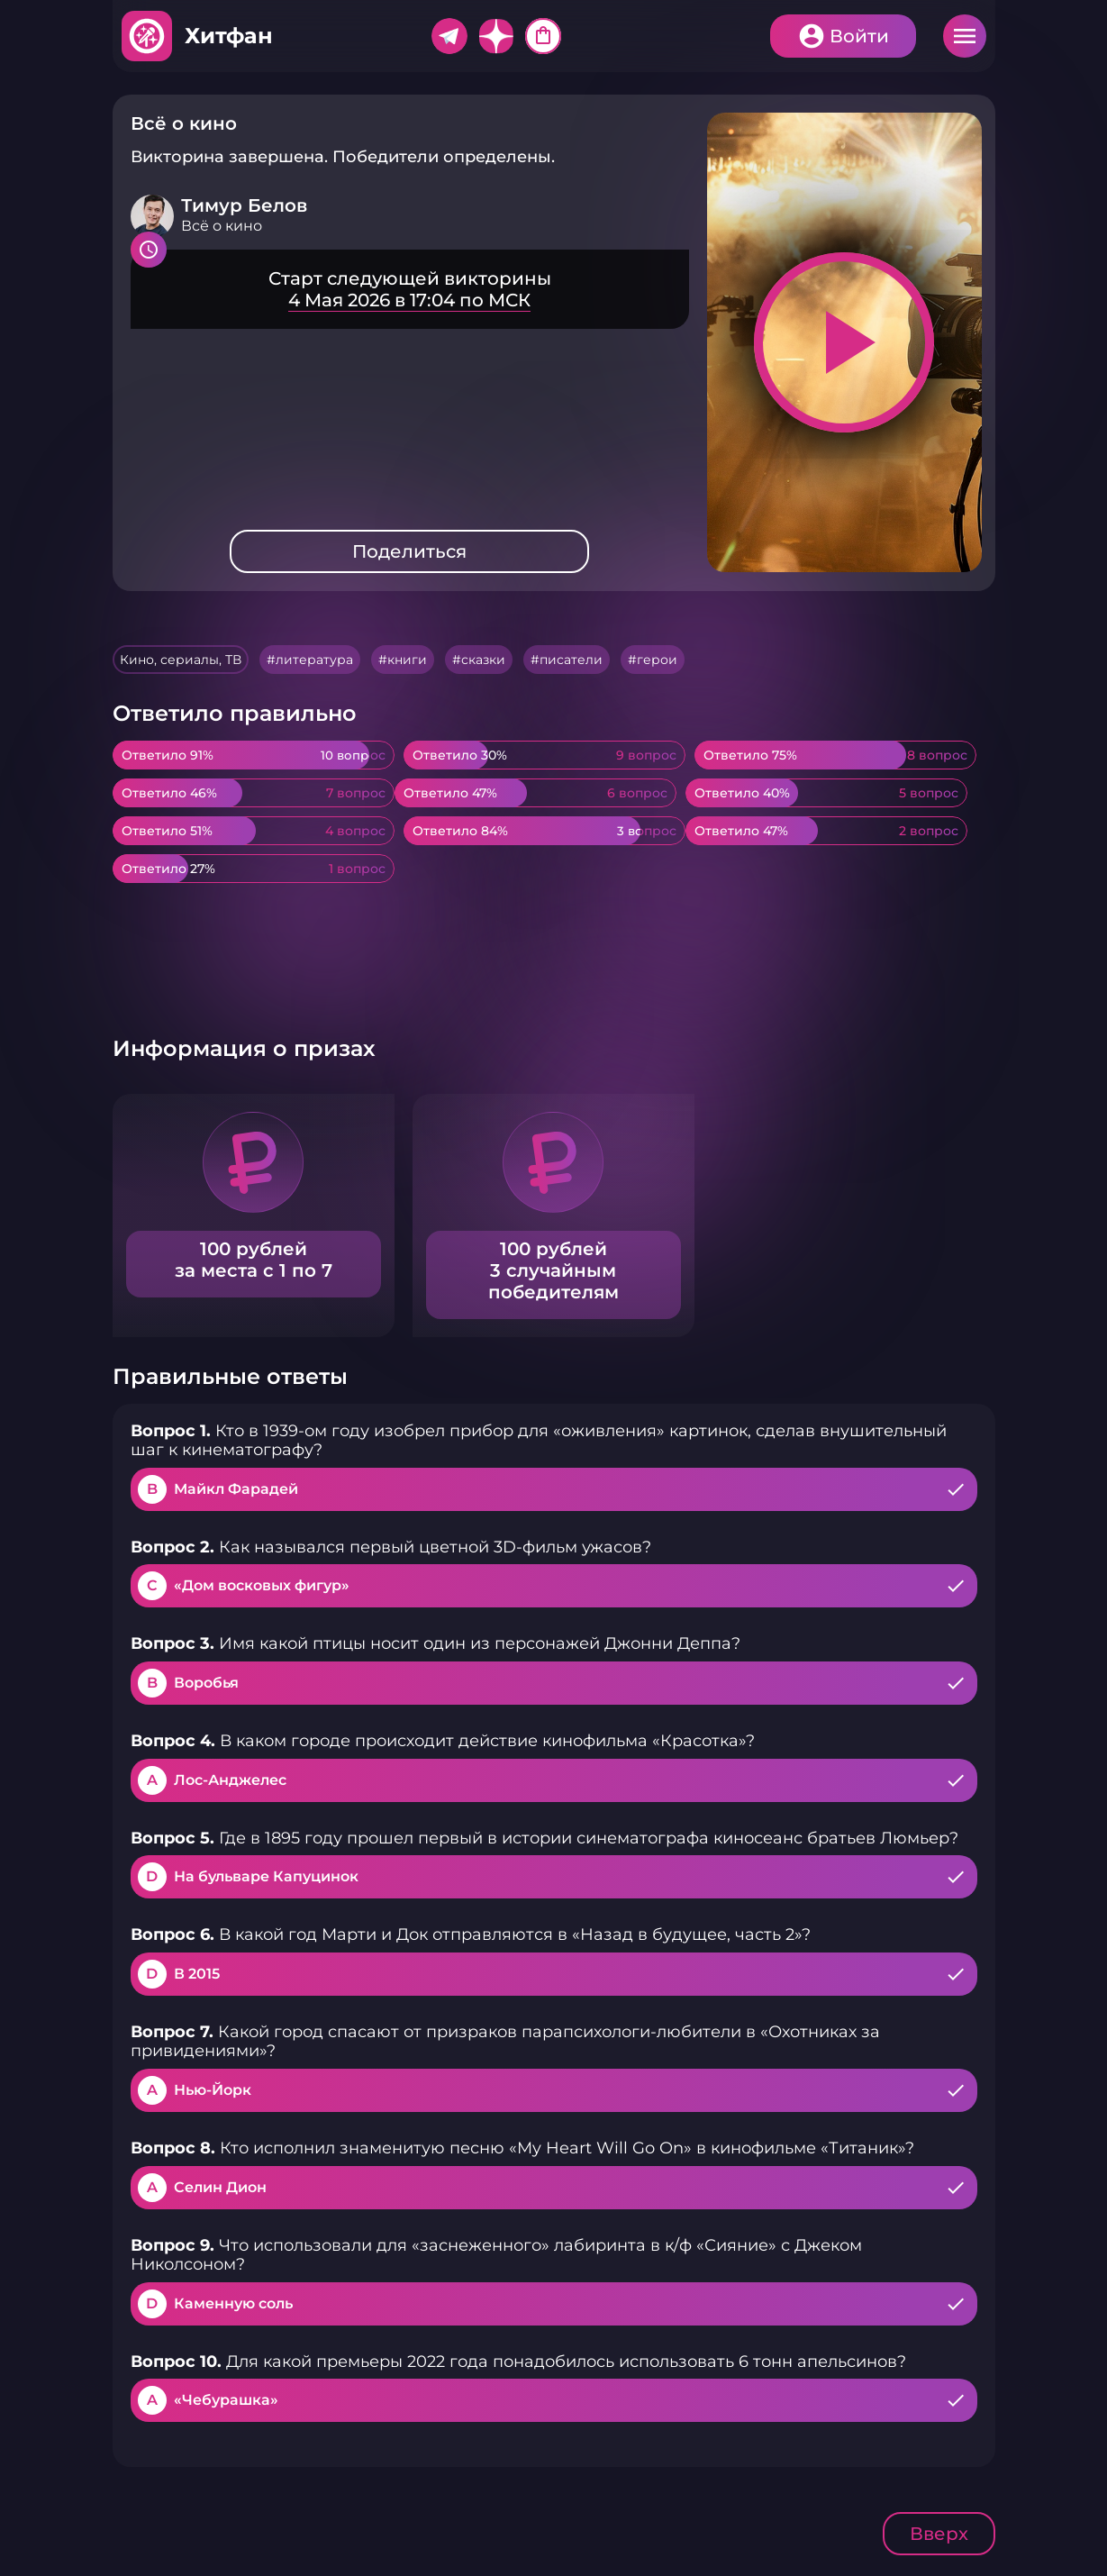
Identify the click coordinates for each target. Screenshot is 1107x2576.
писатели (571, 659)
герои (657, 659)
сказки (483, 659)
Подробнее (410, 289)
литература (314, 659)
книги (407, 659)
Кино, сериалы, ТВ (180, 659)
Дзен (496, 36)
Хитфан (229, 36)
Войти (859, 36)
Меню (964, 36)
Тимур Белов (244, 205)
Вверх (939, 2533)
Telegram (449, 36)
